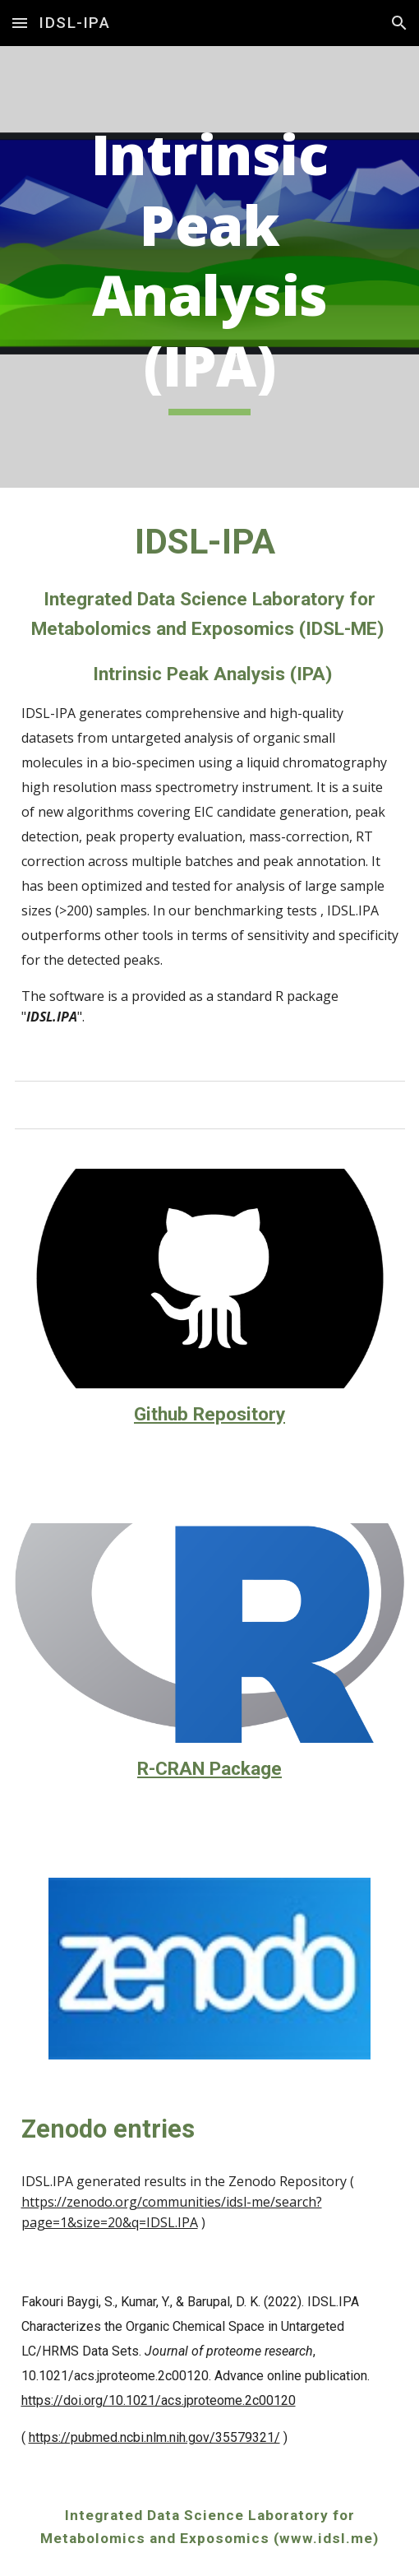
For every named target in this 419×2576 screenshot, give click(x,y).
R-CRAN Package (209, 1769)
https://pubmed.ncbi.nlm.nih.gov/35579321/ (154, 2437)
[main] (210, 267)
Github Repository (209, 1414)
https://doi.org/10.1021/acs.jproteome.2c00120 (158, 2400)
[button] (19, 22)
